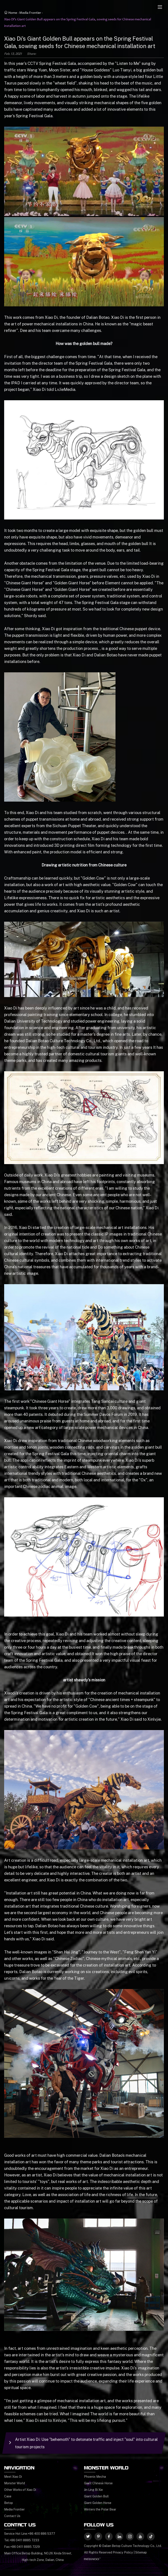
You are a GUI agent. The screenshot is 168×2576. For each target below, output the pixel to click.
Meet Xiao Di (13, 2476)
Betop (8, 2503)
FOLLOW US (99, 2525)
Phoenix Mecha (95, 2476)
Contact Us (12, 2516)
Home (12, 13)
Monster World (14, 2483)
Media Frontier (30, 13)
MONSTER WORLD (106, 2468)
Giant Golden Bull (96, 2496)
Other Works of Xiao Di (20, 2489)
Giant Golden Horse (97, 2503)
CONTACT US (20, 2525)
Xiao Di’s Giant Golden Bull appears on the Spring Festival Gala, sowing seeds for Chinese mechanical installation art (77, 23)
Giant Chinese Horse (98, 2483)
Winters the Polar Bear (100, 2509)
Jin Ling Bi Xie (93, 2489)
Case (7, 2496)
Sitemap (141, 2552)
